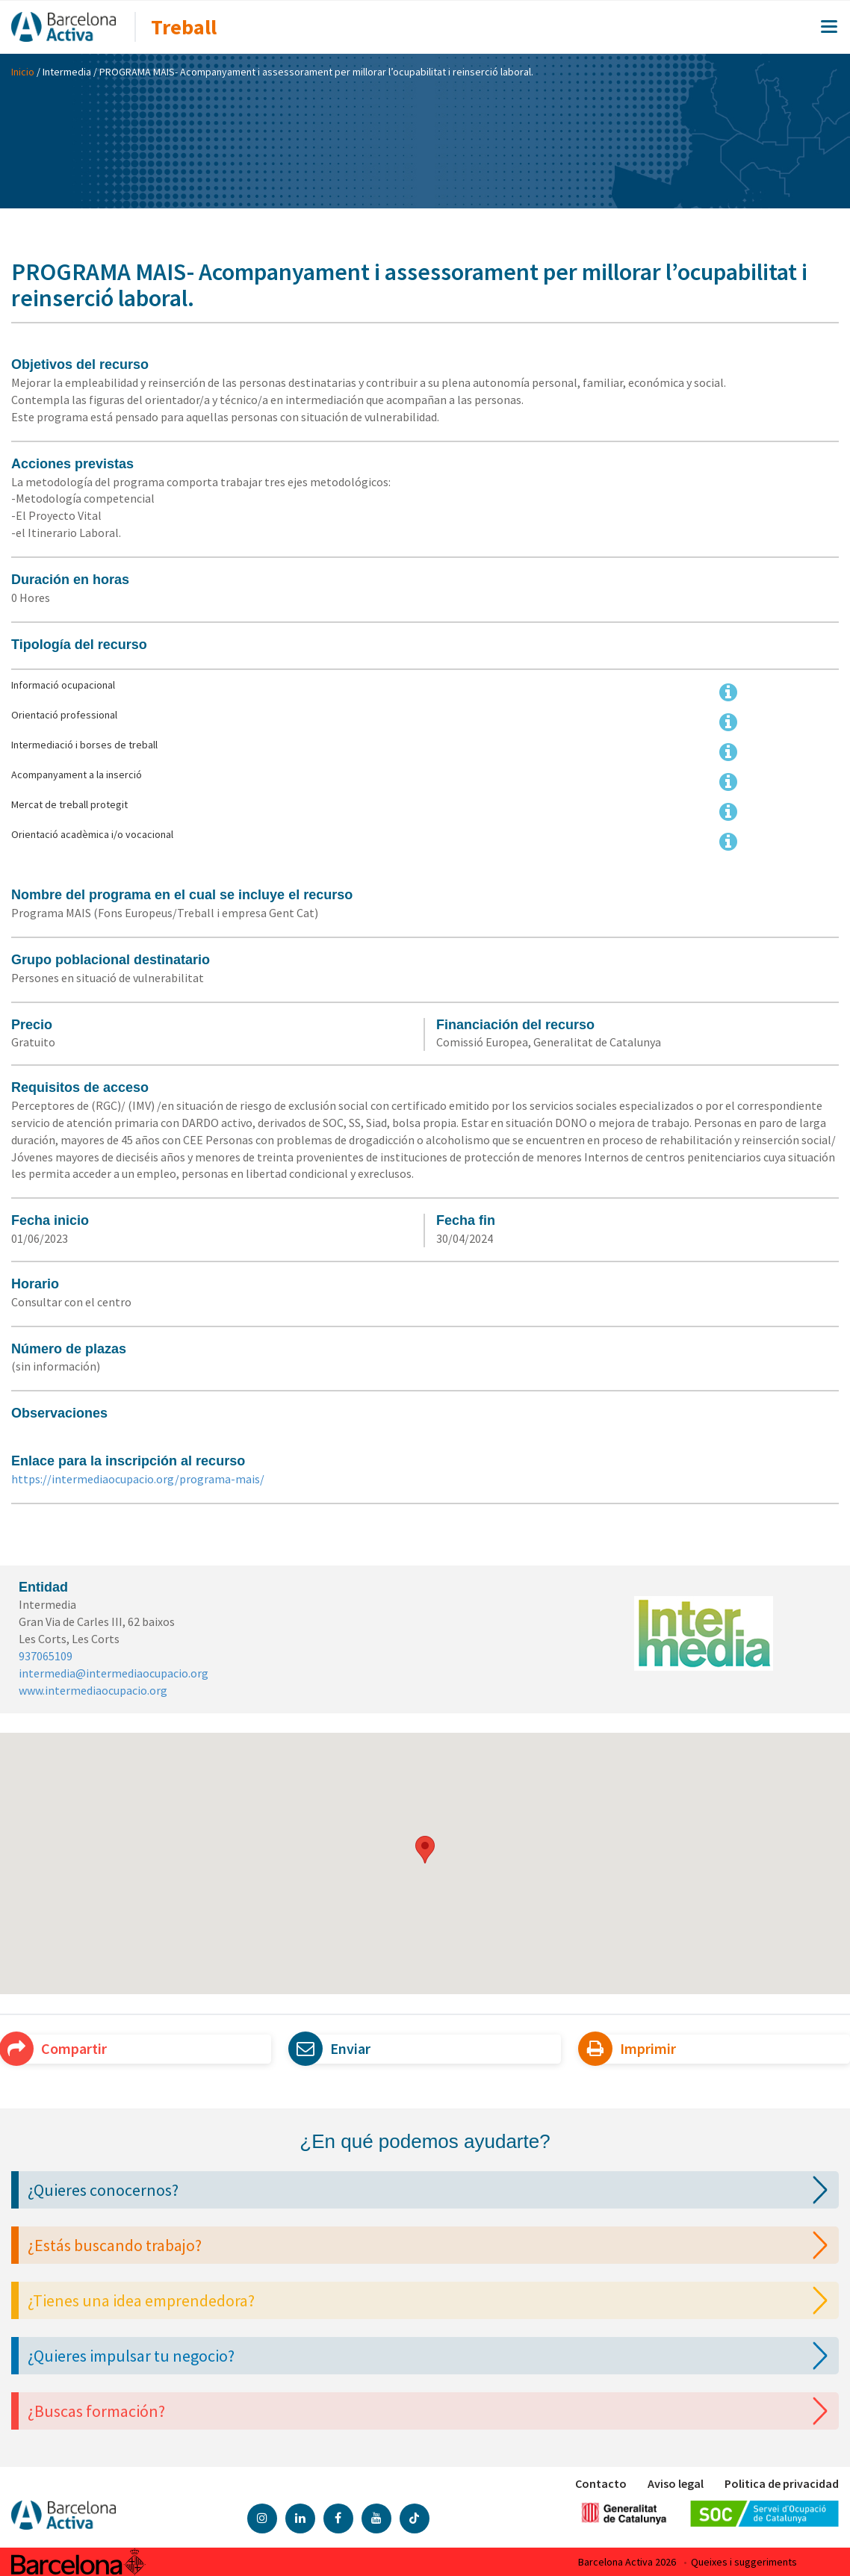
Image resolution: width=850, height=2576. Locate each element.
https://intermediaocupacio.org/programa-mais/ (137, 1478)
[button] (425, 1849)
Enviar (335, 2049)
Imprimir (633, 2049)
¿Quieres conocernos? (431, 2190)
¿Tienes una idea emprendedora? (431, 2300)
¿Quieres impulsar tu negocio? (431, 2356)
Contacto (601, 2483)
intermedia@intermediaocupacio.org (113, 1673)
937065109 (45, 1655)
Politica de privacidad (782, 2483)
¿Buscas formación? (431, 2411)
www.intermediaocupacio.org (93, 1690)
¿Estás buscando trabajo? (431, 2245)
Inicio (22, 71)
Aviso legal (676, 2483)
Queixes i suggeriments (744, 2562)
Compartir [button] (59, 2049)
